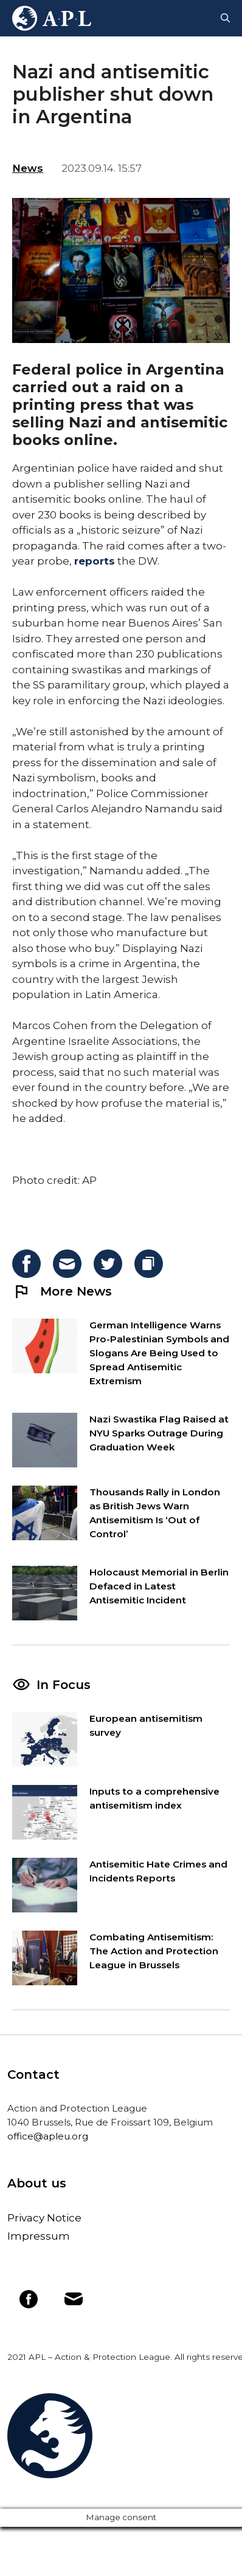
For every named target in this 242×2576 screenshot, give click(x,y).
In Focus (63, 1684)
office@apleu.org (47, 2136)
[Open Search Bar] (225, 18)
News (27, 168)
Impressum (38, 2236)
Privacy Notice (44, 2218)
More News (62, 1291)
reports (94, 561)
